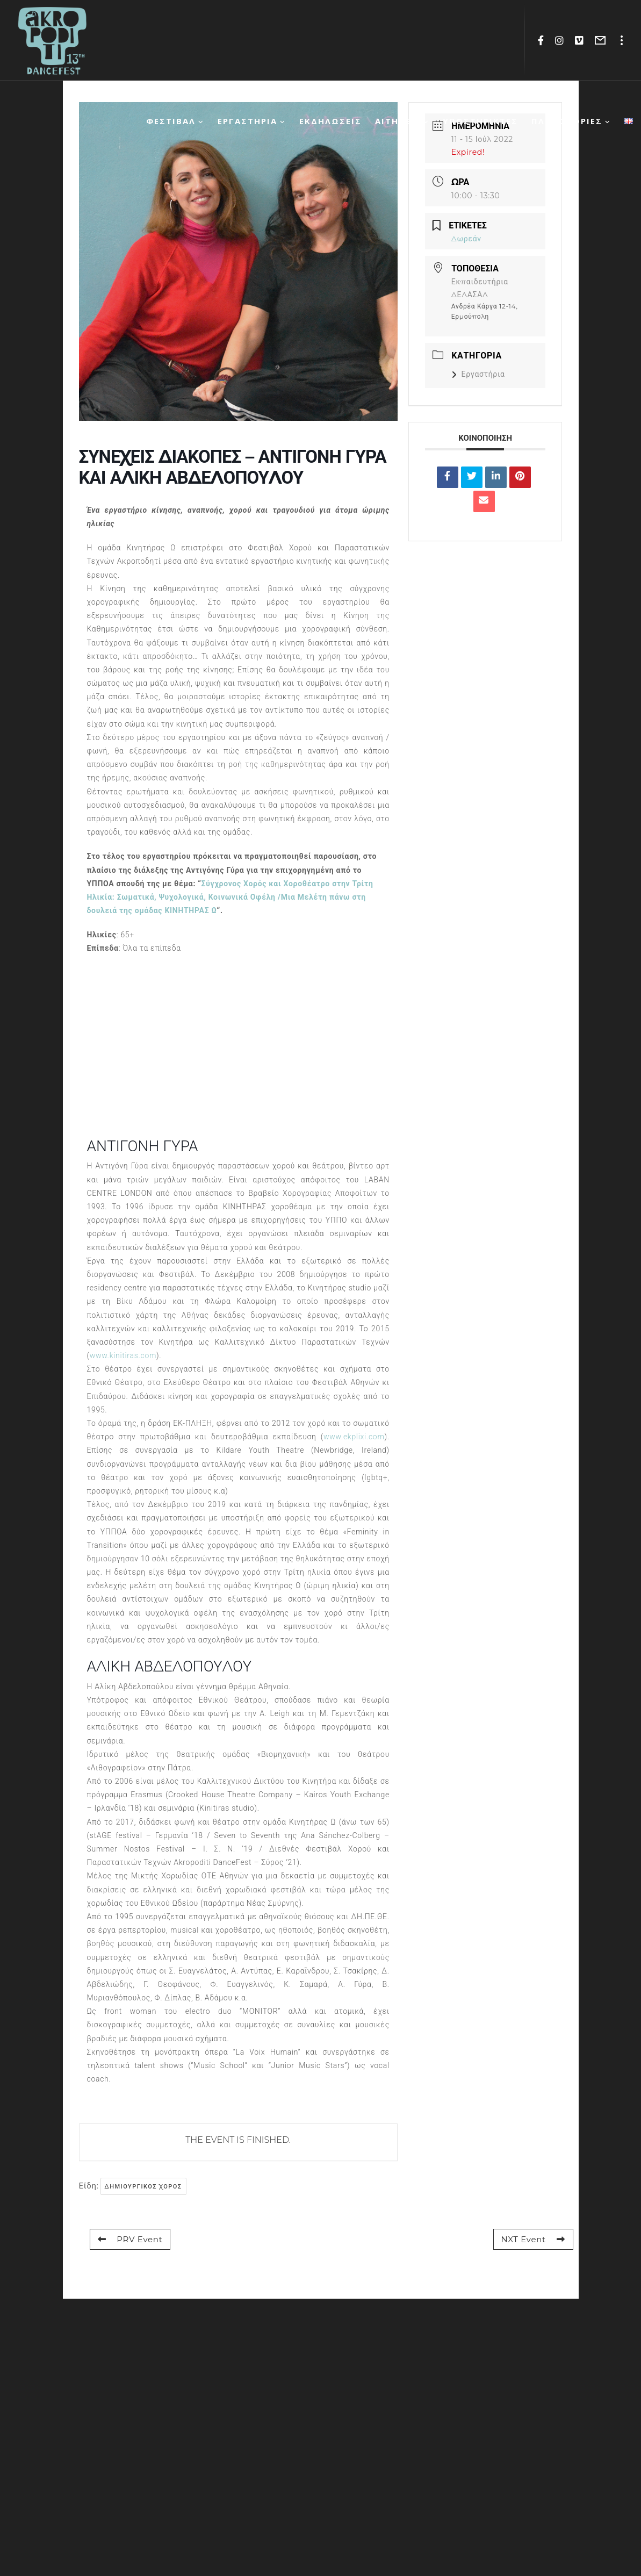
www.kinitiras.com (123, 1355)
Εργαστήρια (478, 374)
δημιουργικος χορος (143, 2186)
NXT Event (533, 2239)
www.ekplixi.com (354, 1436)
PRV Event (130, 2239)
